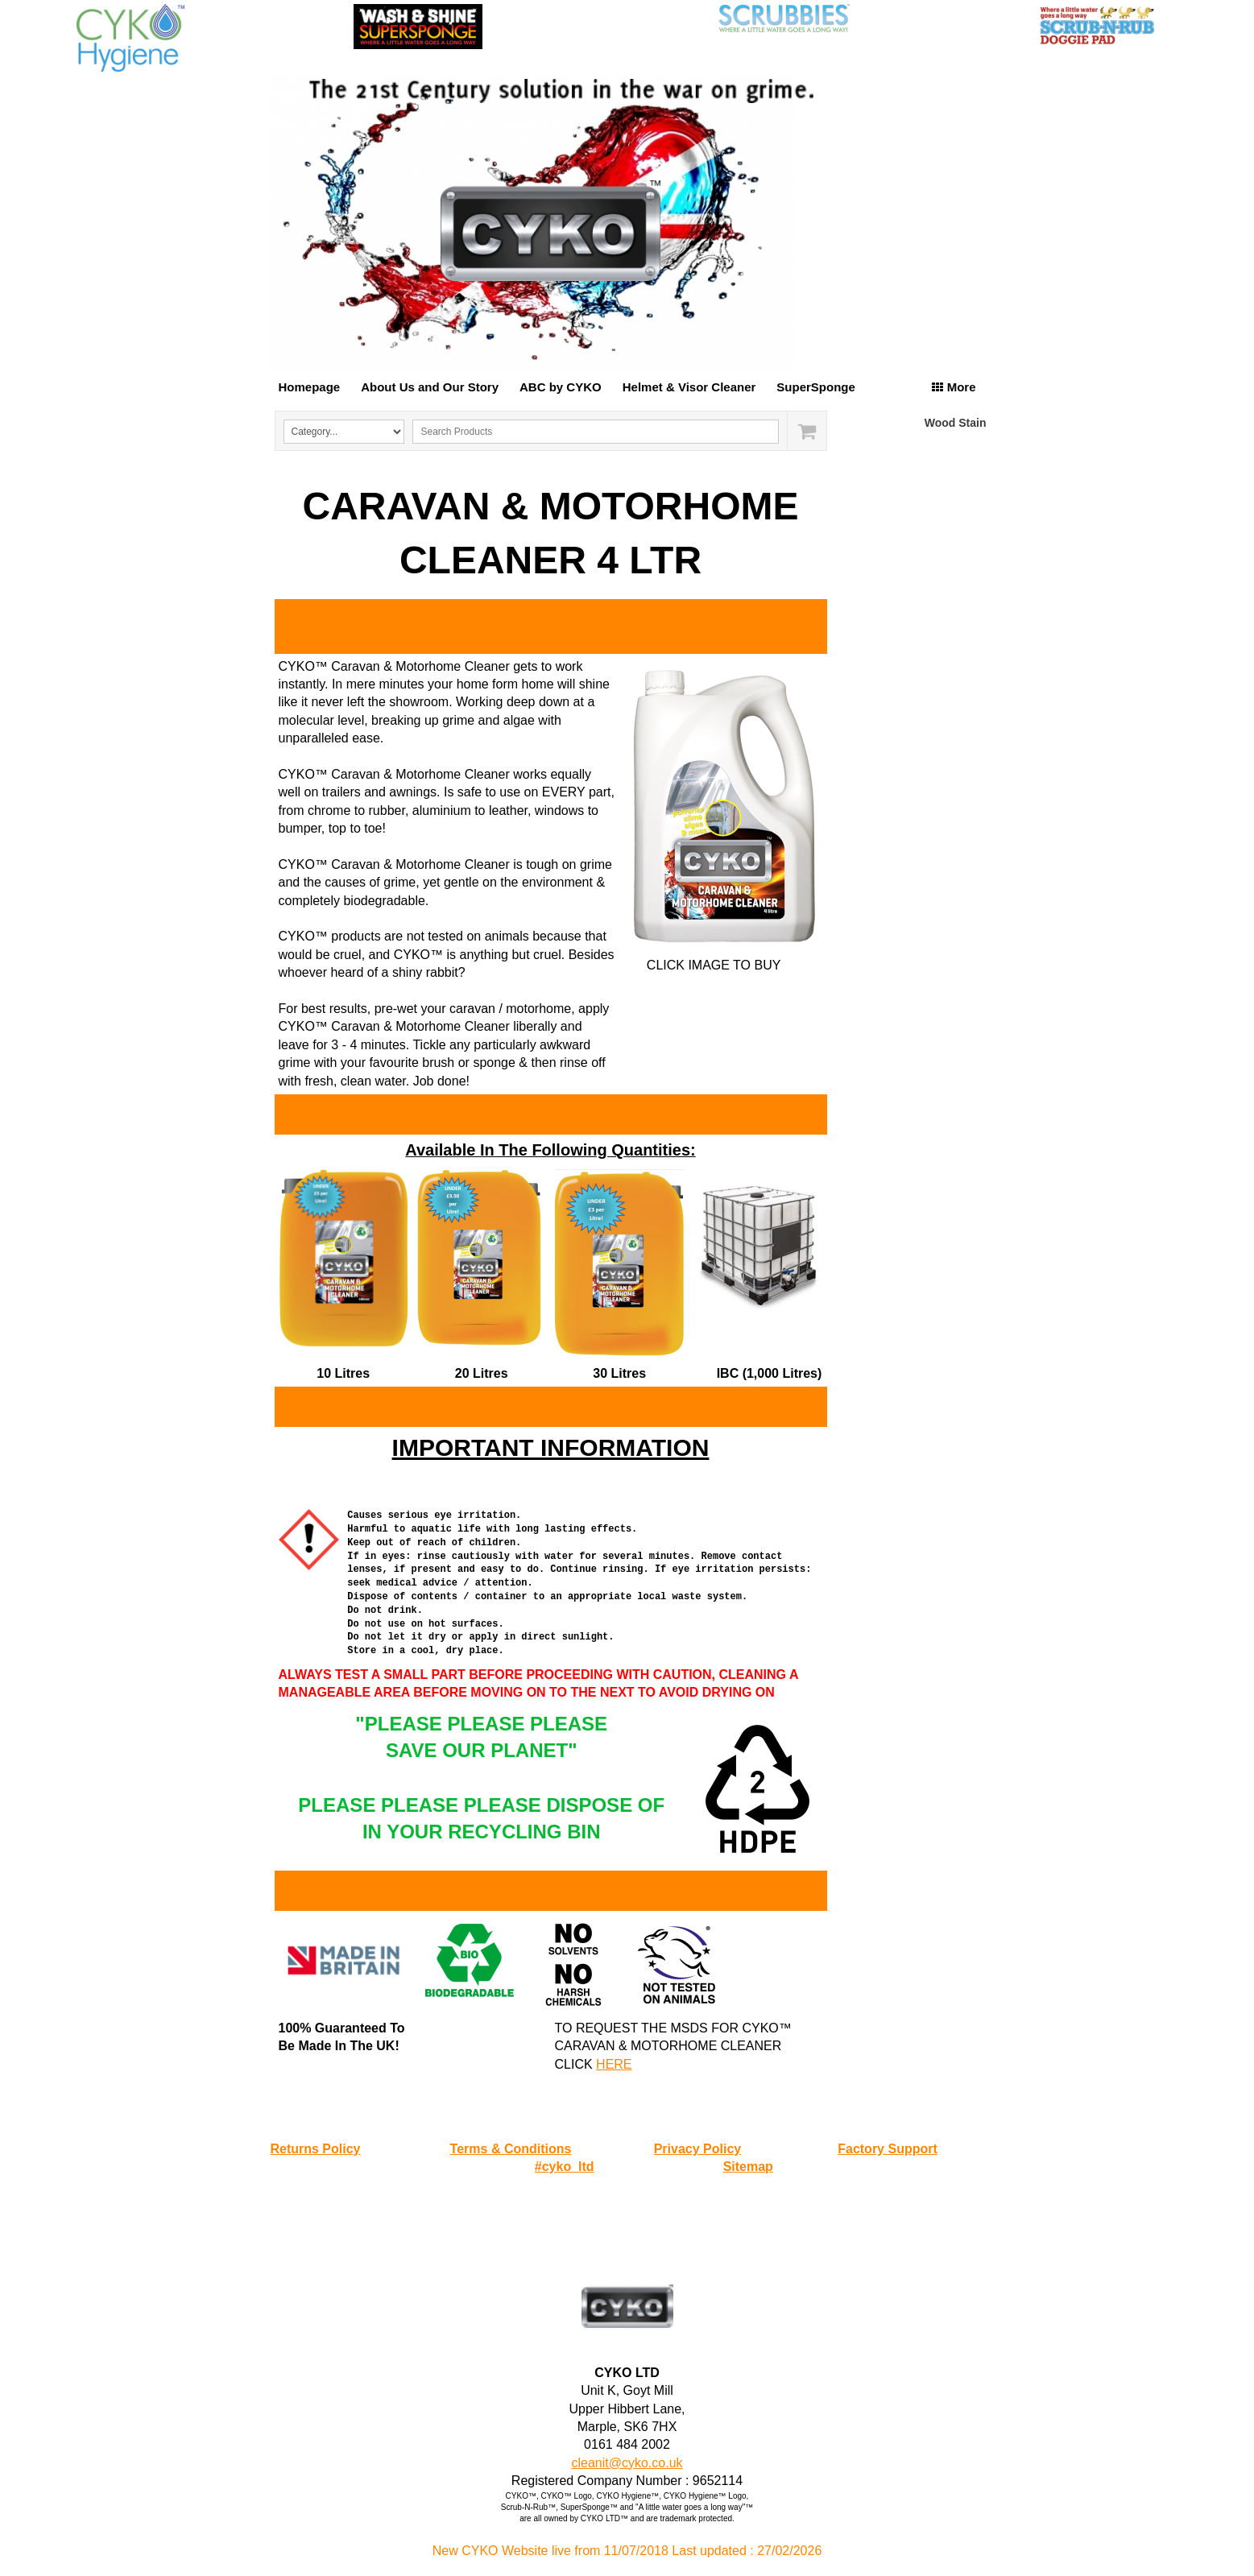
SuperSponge (815, 387)
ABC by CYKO (560, 387)
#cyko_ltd (564, 2166)
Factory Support (887, 2149)
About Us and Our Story (430, 387)
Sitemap (748, 2166)
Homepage (310, 387)
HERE (613, 2064)
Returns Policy (315, 2149)
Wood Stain (956, 422)
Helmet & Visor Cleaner (689, 387)
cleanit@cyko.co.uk (626, 2463)
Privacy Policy (698, 2149)
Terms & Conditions (511, 2149)
